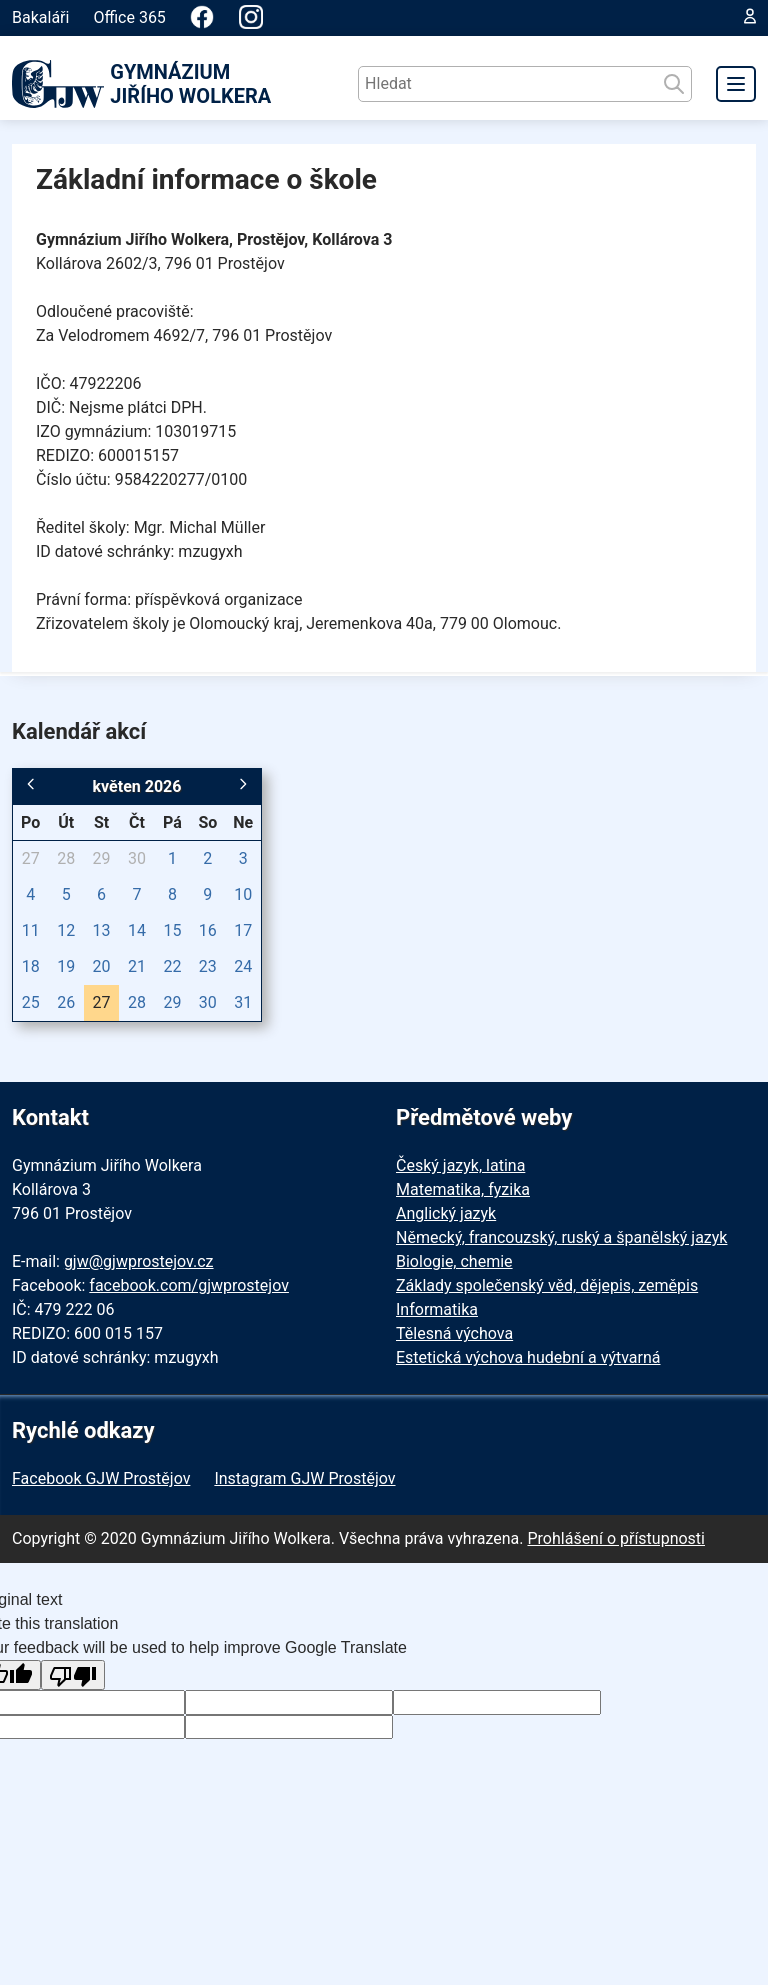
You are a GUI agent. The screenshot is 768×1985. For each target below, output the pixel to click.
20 (102, 966)
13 (102, 930)
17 (243, 930)
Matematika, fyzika (463, 1189)
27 (31, 858)
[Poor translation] (73, 1675)
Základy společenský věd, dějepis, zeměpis (547, 1285)
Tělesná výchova (454, 1333)
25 (31, 1002)
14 (137, 930)
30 (137, 858)
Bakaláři (40, 17)
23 (208, 966)
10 (243, 894)
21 (137, 966)
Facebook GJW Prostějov (101, 1478)
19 (66, 966)
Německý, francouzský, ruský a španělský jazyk (561, 1237)
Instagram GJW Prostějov (304, 1478)
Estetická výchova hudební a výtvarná (528, 1357)
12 (66, 930)
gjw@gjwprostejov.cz (139, 1261)
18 (31, 966)
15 (172, 930)
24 (243, 966)
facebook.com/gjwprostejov (189, 1285)
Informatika (437, 1309)
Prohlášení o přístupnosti (616, 1538)
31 (243, 1002)
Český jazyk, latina (460, 1165)
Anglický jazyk (446, 1213)
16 (208, 930)
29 (102, 858)
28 (66, 858)
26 (66, 1002)
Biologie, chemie (454, 1261)
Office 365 (129, 17)
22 (172, 966)
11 (31, 930)
